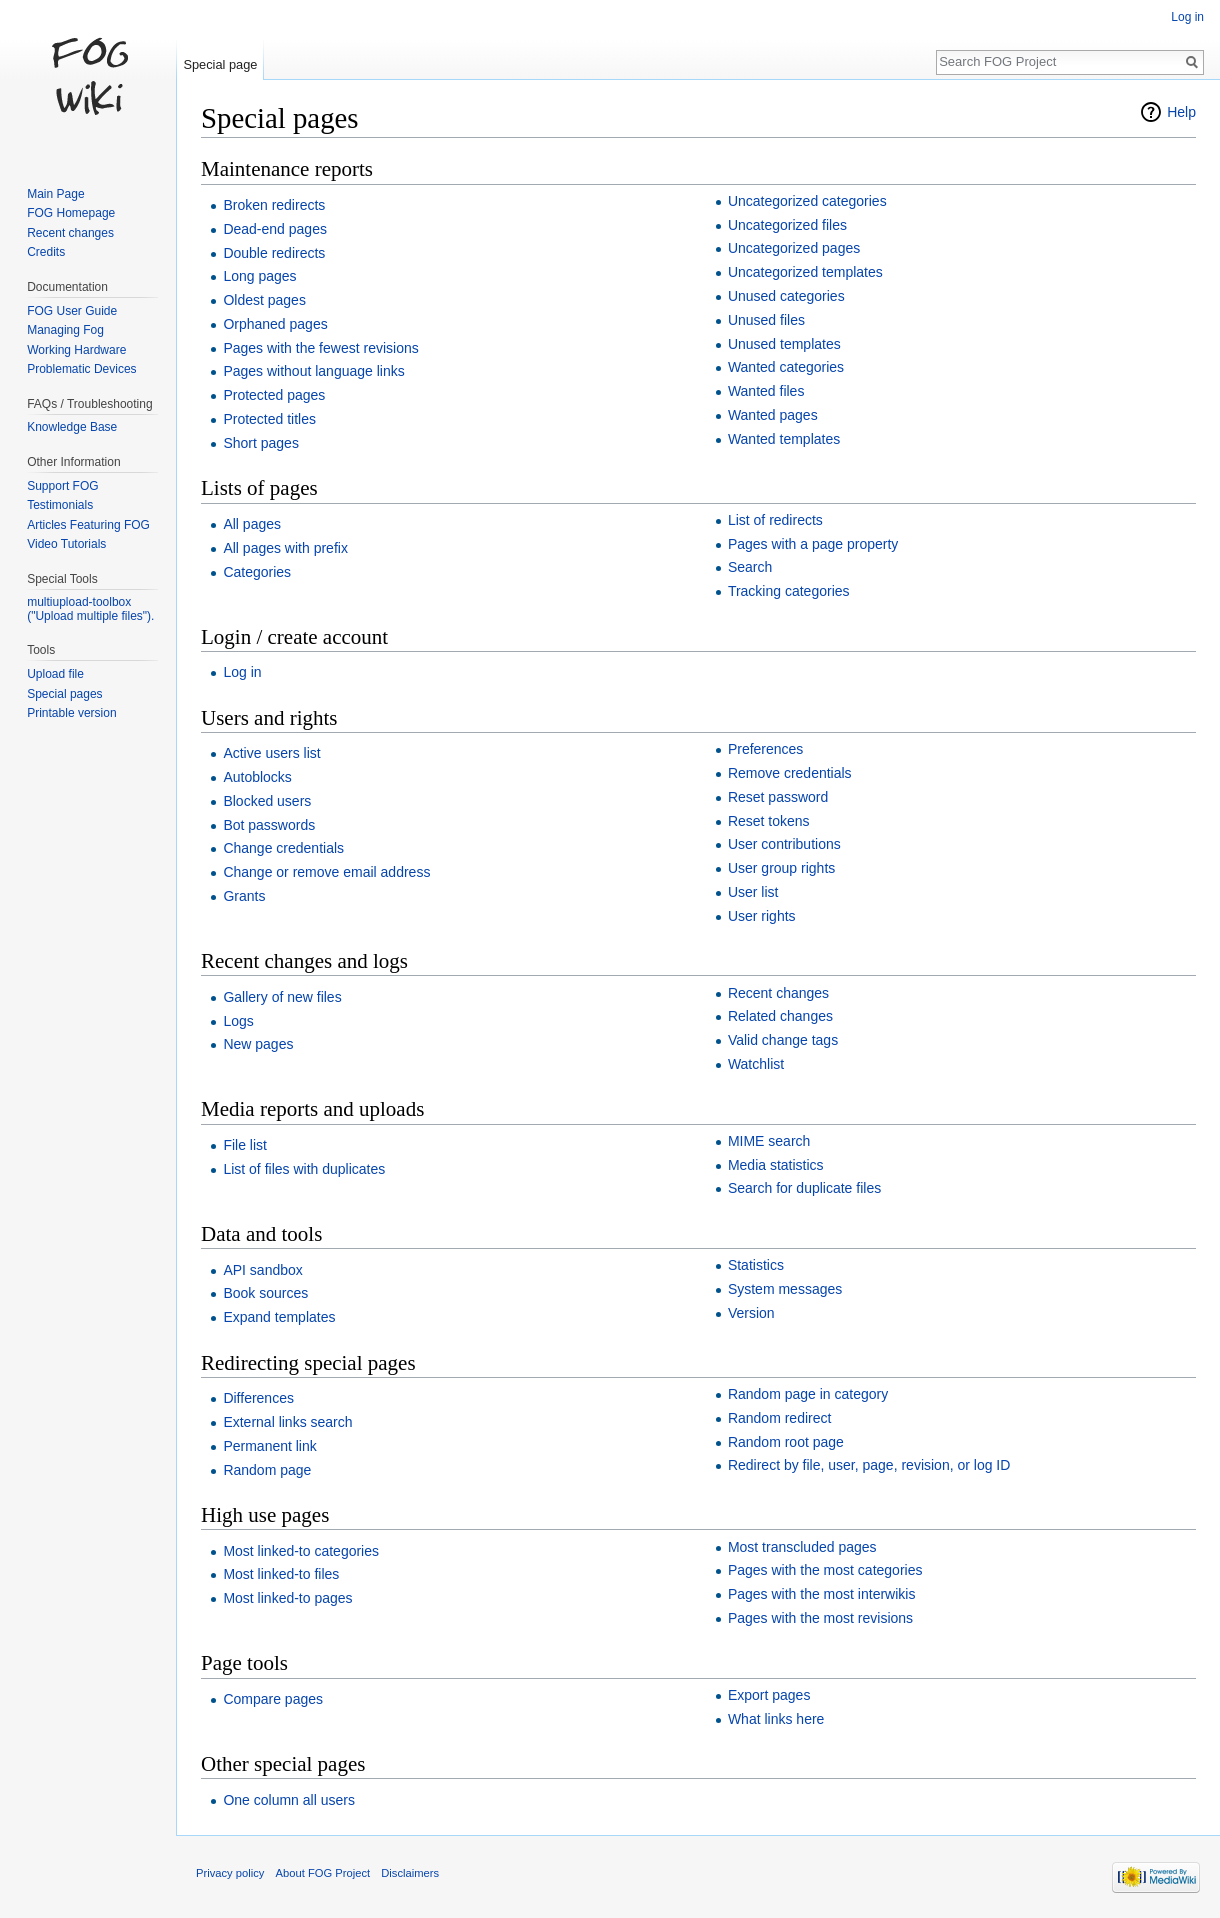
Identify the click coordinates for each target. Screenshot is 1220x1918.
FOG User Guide (72, 311)
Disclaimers (410, 1873)
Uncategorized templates (805, 272)
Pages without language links (313, 371)
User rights (762, 916)
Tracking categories (789, 591)
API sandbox (262, 1270)
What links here (776, 1719)
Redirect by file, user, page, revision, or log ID (869, 1465)
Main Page (55, 194)
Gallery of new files (282, 997)
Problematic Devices (81, 369)
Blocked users (267, 801)
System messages (785, 1289)
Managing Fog (65, 330)
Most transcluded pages (802, 1547)
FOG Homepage (71, 213)
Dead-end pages (275, 229)
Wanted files (766, 391)
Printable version (71, 713)
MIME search (769, 1141)
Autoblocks (257, 777)
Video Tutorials (66, 544)
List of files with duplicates (304, 1169)
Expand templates (279, 1317)
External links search (287, 1422)
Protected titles (269, 419)
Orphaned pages (275, 324)
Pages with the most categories (825, 1570)
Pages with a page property (813, 544)
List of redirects (775, 520)
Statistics (756, 1265)
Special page (220, 64)
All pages (252, 524)
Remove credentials (790, 773)
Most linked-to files (281, 1574)
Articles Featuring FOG (88, 525)
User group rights (781, 868)
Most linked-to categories (301, 1551)
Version (751, 1313)
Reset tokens (769, 821)
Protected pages (274, 395)
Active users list (271, 753)
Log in (242, 672)
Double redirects (274, 253)
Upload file (55, 674)
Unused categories (786, 296)
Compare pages (273, 1699)
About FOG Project (323, 1873)
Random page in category (808, 1394)
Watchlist (756, 1064)
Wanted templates (784, 439)
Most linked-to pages (287, 1598)
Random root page (786, 1442)
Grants (244, 896)
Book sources (265, 1293)
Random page (267, 1470)
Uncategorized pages (794, 248)
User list (753, 892)
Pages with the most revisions (820, 1618)
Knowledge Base (72, 427)
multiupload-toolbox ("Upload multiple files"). (90, 609)
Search (750, 567)
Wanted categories (786, 367)
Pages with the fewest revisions (320, 348)
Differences (258, 1398)
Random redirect (780, 1418)
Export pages (769, 1695)
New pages (258, 1044)
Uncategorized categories (807, 201)
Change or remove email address (326, 872)
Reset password (778, 797)
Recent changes (778, 993)
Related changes (780, 1016)
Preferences (765, 749)
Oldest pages (264, 300)
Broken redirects (274, 205)
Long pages (259, 276)
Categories (257, 572)
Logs (238, 1021)
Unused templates (784, 344)
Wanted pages (773, 415)
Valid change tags (783, 1040)
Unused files (766, 320)
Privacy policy (230, 1873)
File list (245, 1145)
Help (1181, 112)
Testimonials (60, 505)
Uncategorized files (787, 225)
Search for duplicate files (804, 1188)
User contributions (784, 844)
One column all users (289, 1800)
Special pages (64, 694)
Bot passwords (269, 825)
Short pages (261, 443)
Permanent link (269, 1446)
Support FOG (62, 486)
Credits (46, 252)
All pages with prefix (285, 548)
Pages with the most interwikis (822, 1594)
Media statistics (776, 1165)
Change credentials (283, 848)
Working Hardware (76, 350)
